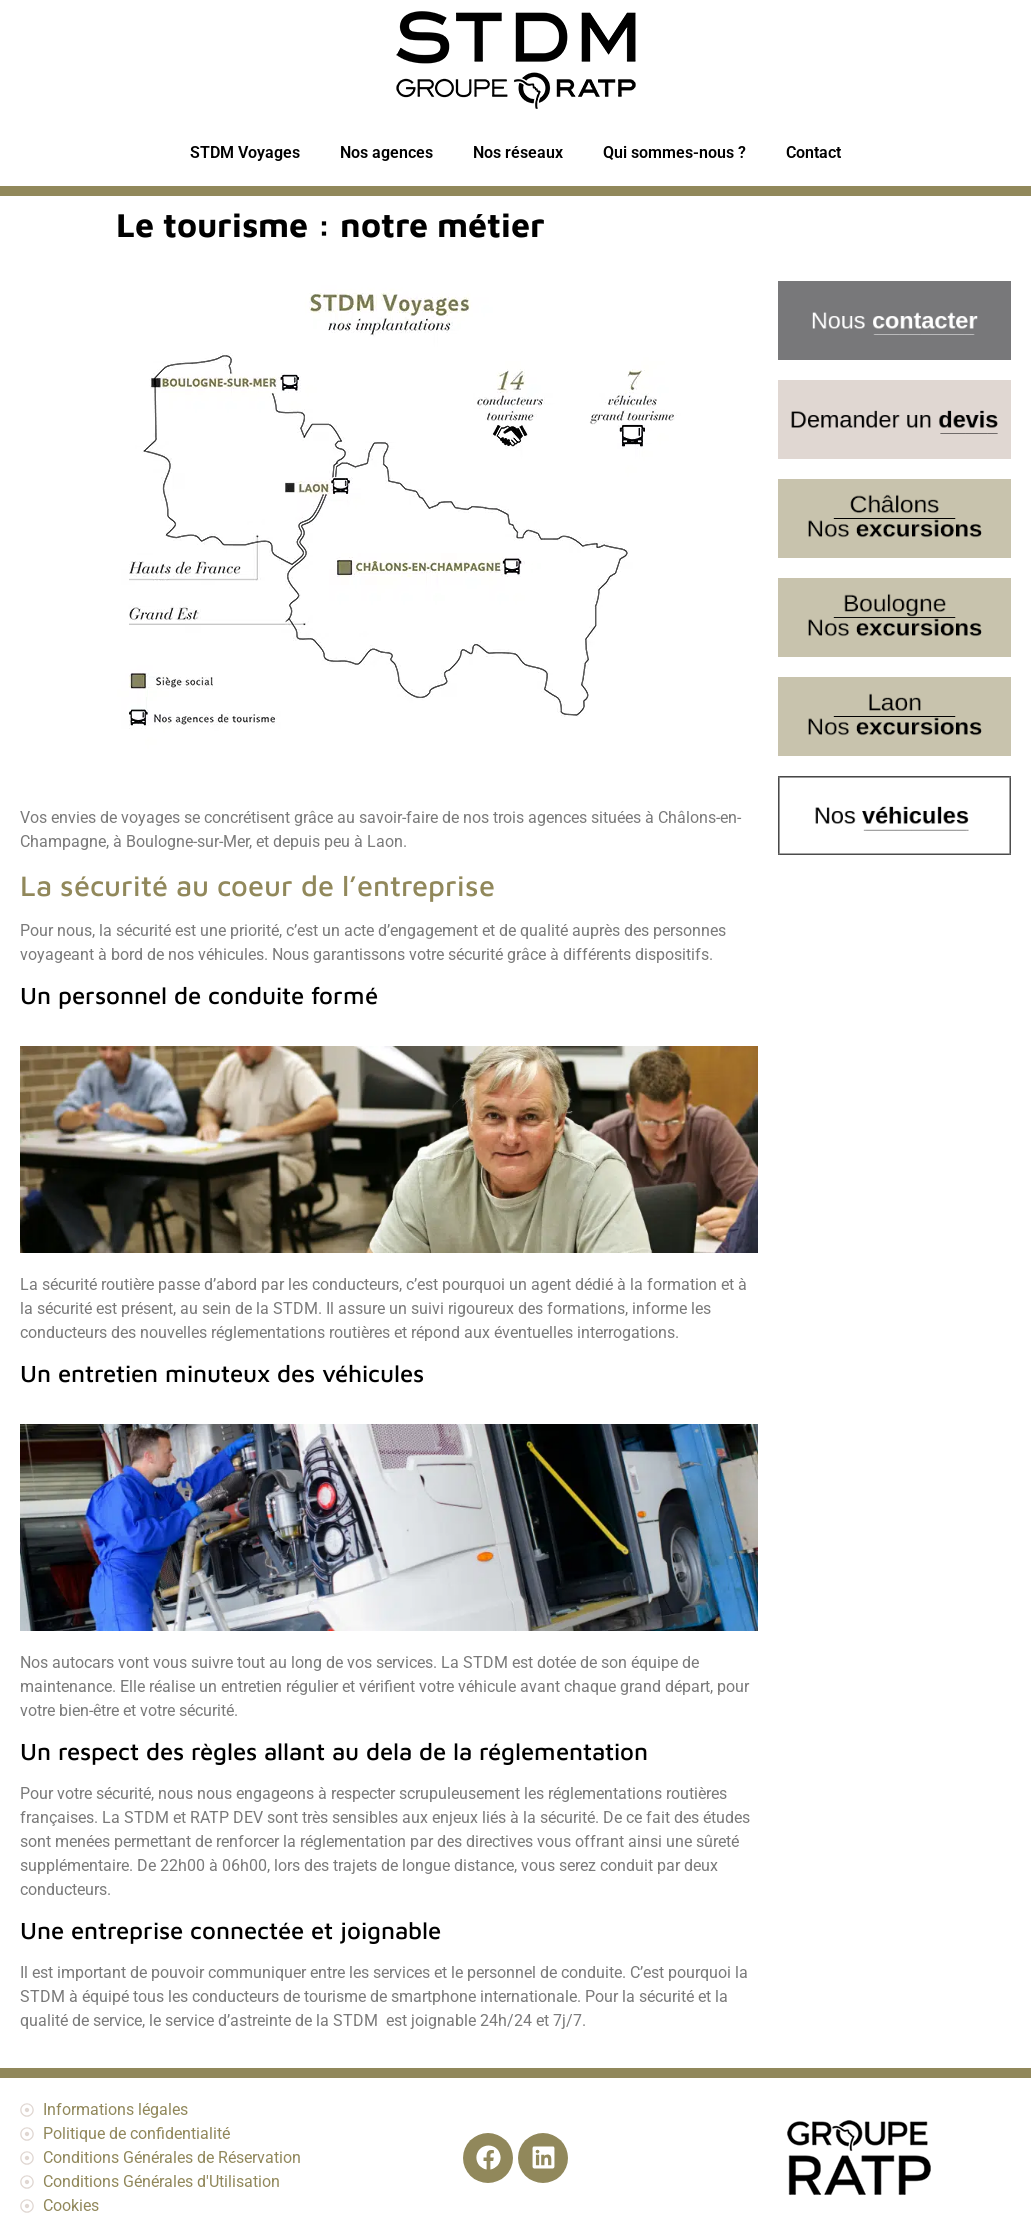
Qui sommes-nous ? (674, 152)
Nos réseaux (518, 152)
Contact (813, 152)
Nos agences (386, 152)
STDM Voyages (245, 152)
